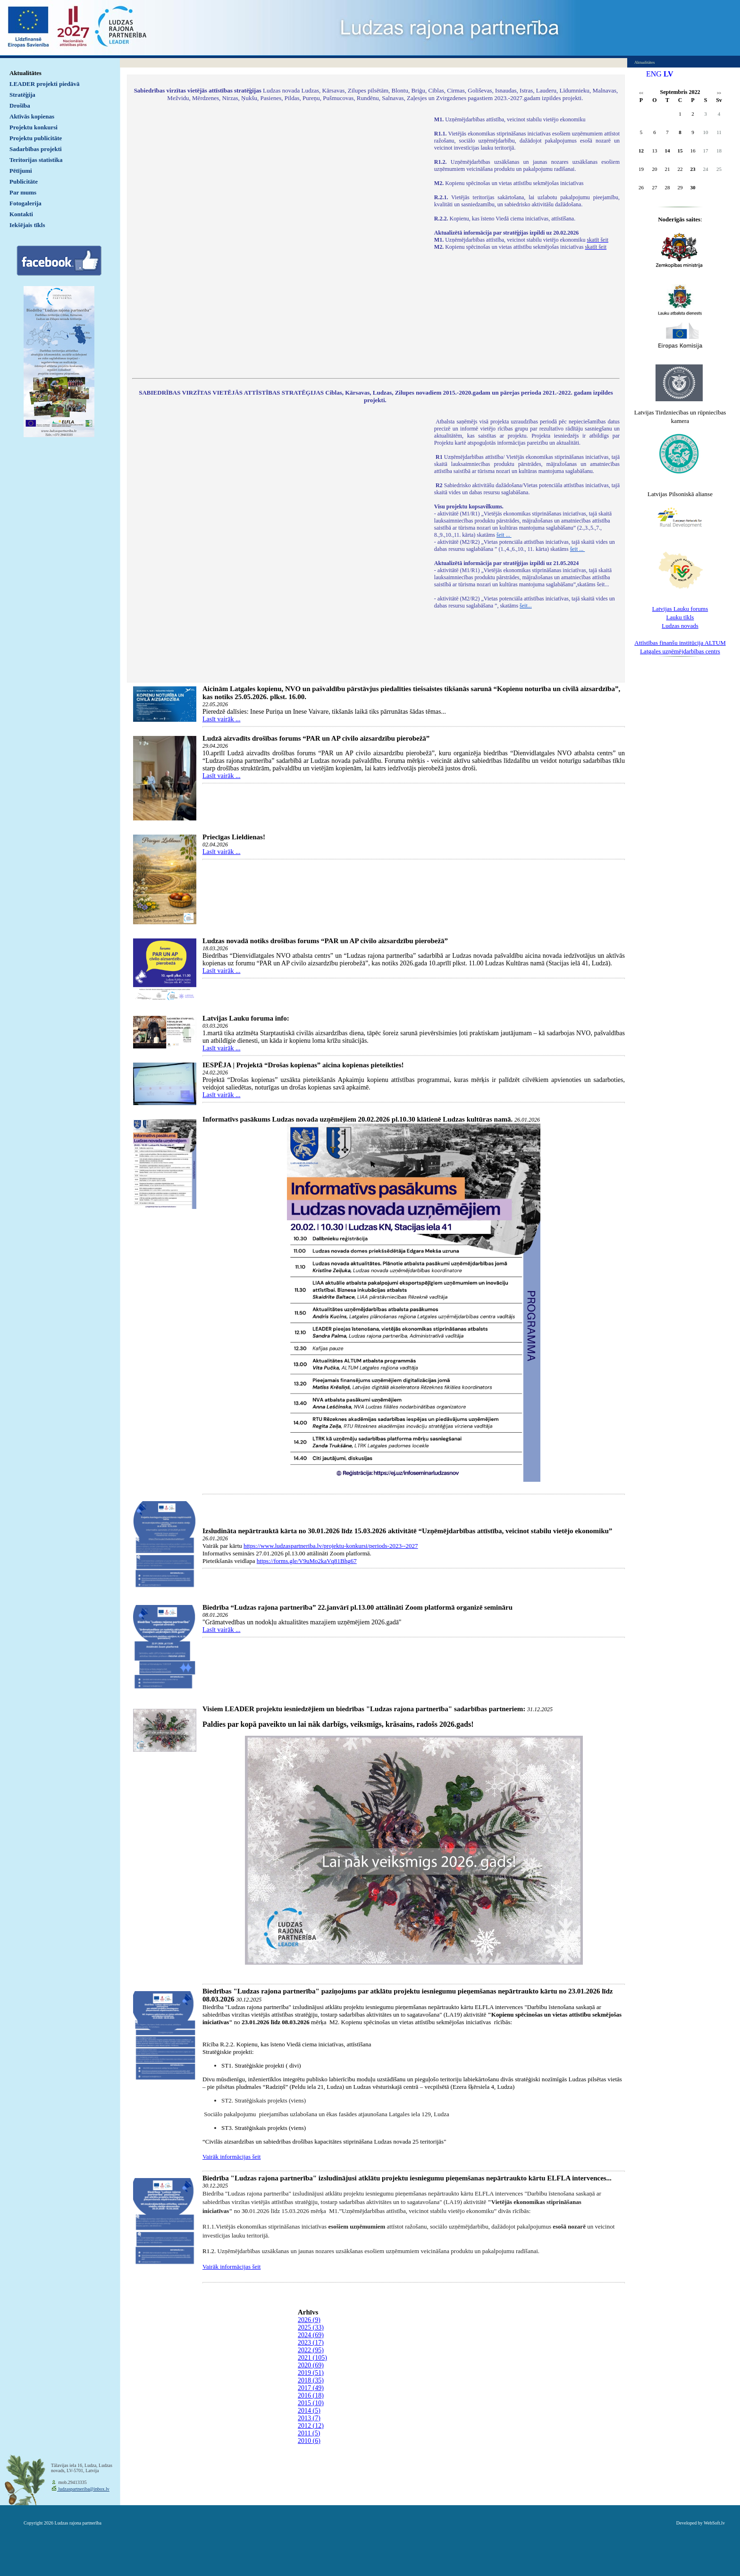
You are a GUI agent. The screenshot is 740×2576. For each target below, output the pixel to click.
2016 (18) (311, 2395)
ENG (654, 74)
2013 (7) (309, 2418)
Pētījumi (20, 170)
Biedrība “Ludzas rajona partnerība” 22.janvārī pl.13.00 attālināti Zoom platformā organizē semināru (357, 1607)
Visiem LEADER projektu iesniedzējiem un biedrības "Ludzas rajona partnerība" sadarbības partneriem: (363, 1709)
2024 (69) (311, 2335)
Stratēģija (22, 94)
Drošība (19, 105)
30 (693, 187)
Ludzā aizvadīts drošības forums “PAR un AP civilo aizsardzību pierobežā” (315, 738)
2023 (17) (311, 2342)
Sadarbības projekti (35, 148)
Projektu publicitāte (35, 138)
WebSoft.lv (714, 2522)
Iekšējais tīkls (27, 224)
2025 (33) (311, 2327)
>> (719, 93)
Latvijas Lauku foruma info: (245, 1018)
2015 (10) (311, 2403)
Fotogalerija (25, 203)
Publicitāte (23, 181)
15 (680, 150)
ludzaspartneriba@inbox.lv (83, 2489)
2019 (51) (311, 2372)
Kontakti (21, 214)
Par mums (22, 192)
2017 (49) (311, 2387)
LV (668, 74)
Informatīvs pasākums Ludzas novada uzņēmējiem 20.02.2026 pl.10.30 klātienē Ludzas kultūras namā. (357, 1119)
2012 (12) (311, 2425)
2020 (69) (311, 2365)
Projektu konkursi (33, 127)
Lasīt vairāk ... (221, 719)
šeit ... (504, 535)
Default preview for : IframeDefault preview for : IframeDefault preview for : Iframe (278, 241)
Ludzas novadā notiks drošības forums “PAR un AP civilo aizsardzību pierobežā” (325, 941)
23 (693, 169)
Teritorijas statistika (36, 159)
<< (641, 93)
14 (667, 150)
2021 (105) (312, 2357)
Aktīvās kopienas (31, 116)
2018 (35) (311, 2380)
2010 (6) (309, 2440)
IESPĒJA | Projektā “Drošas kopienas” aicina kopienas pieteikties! (303, 1065)
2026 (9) (309, 2319)
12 (641, 150)
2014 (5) (309, 2410)
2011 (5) (309, 2433)
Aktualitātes (25, 72)
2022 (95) (311, 2350)
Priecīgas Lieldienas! (233, 837)
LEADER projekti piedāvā (44, 83)
